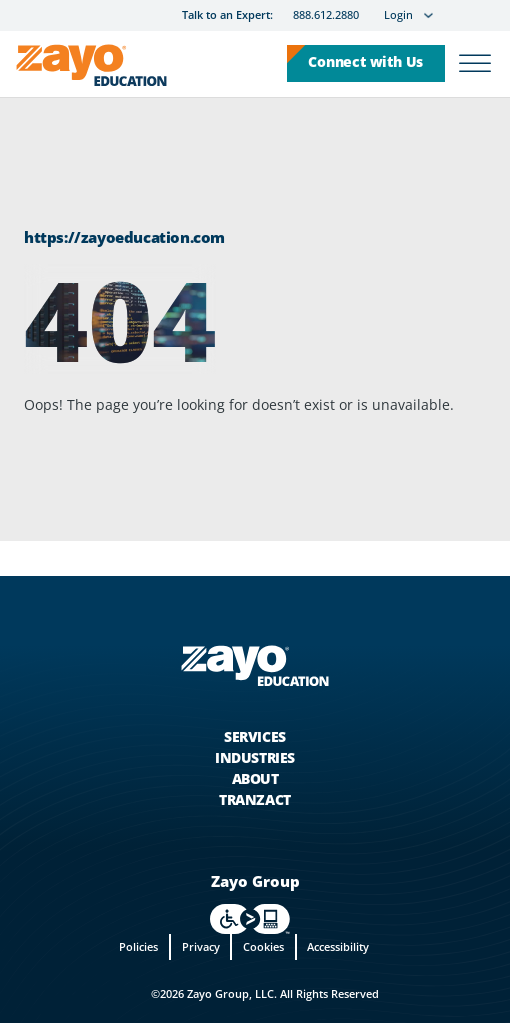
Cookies (263, 946)
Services (255, 736)
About (255, 778)
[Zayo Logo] (91, 69)
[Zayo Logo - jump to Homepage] (255, 666)
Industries (255, 757)
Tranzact (255, 799)
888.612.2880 (326, 15)
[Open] (475, 63)
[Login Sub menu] (428, 15)
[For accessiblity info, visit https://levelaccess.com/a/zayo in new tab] (250, 919)
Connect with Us (365, 61)
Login (398, 15)
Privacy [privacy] (201, 946)
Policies (138, 946)
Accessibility (338, 946)
